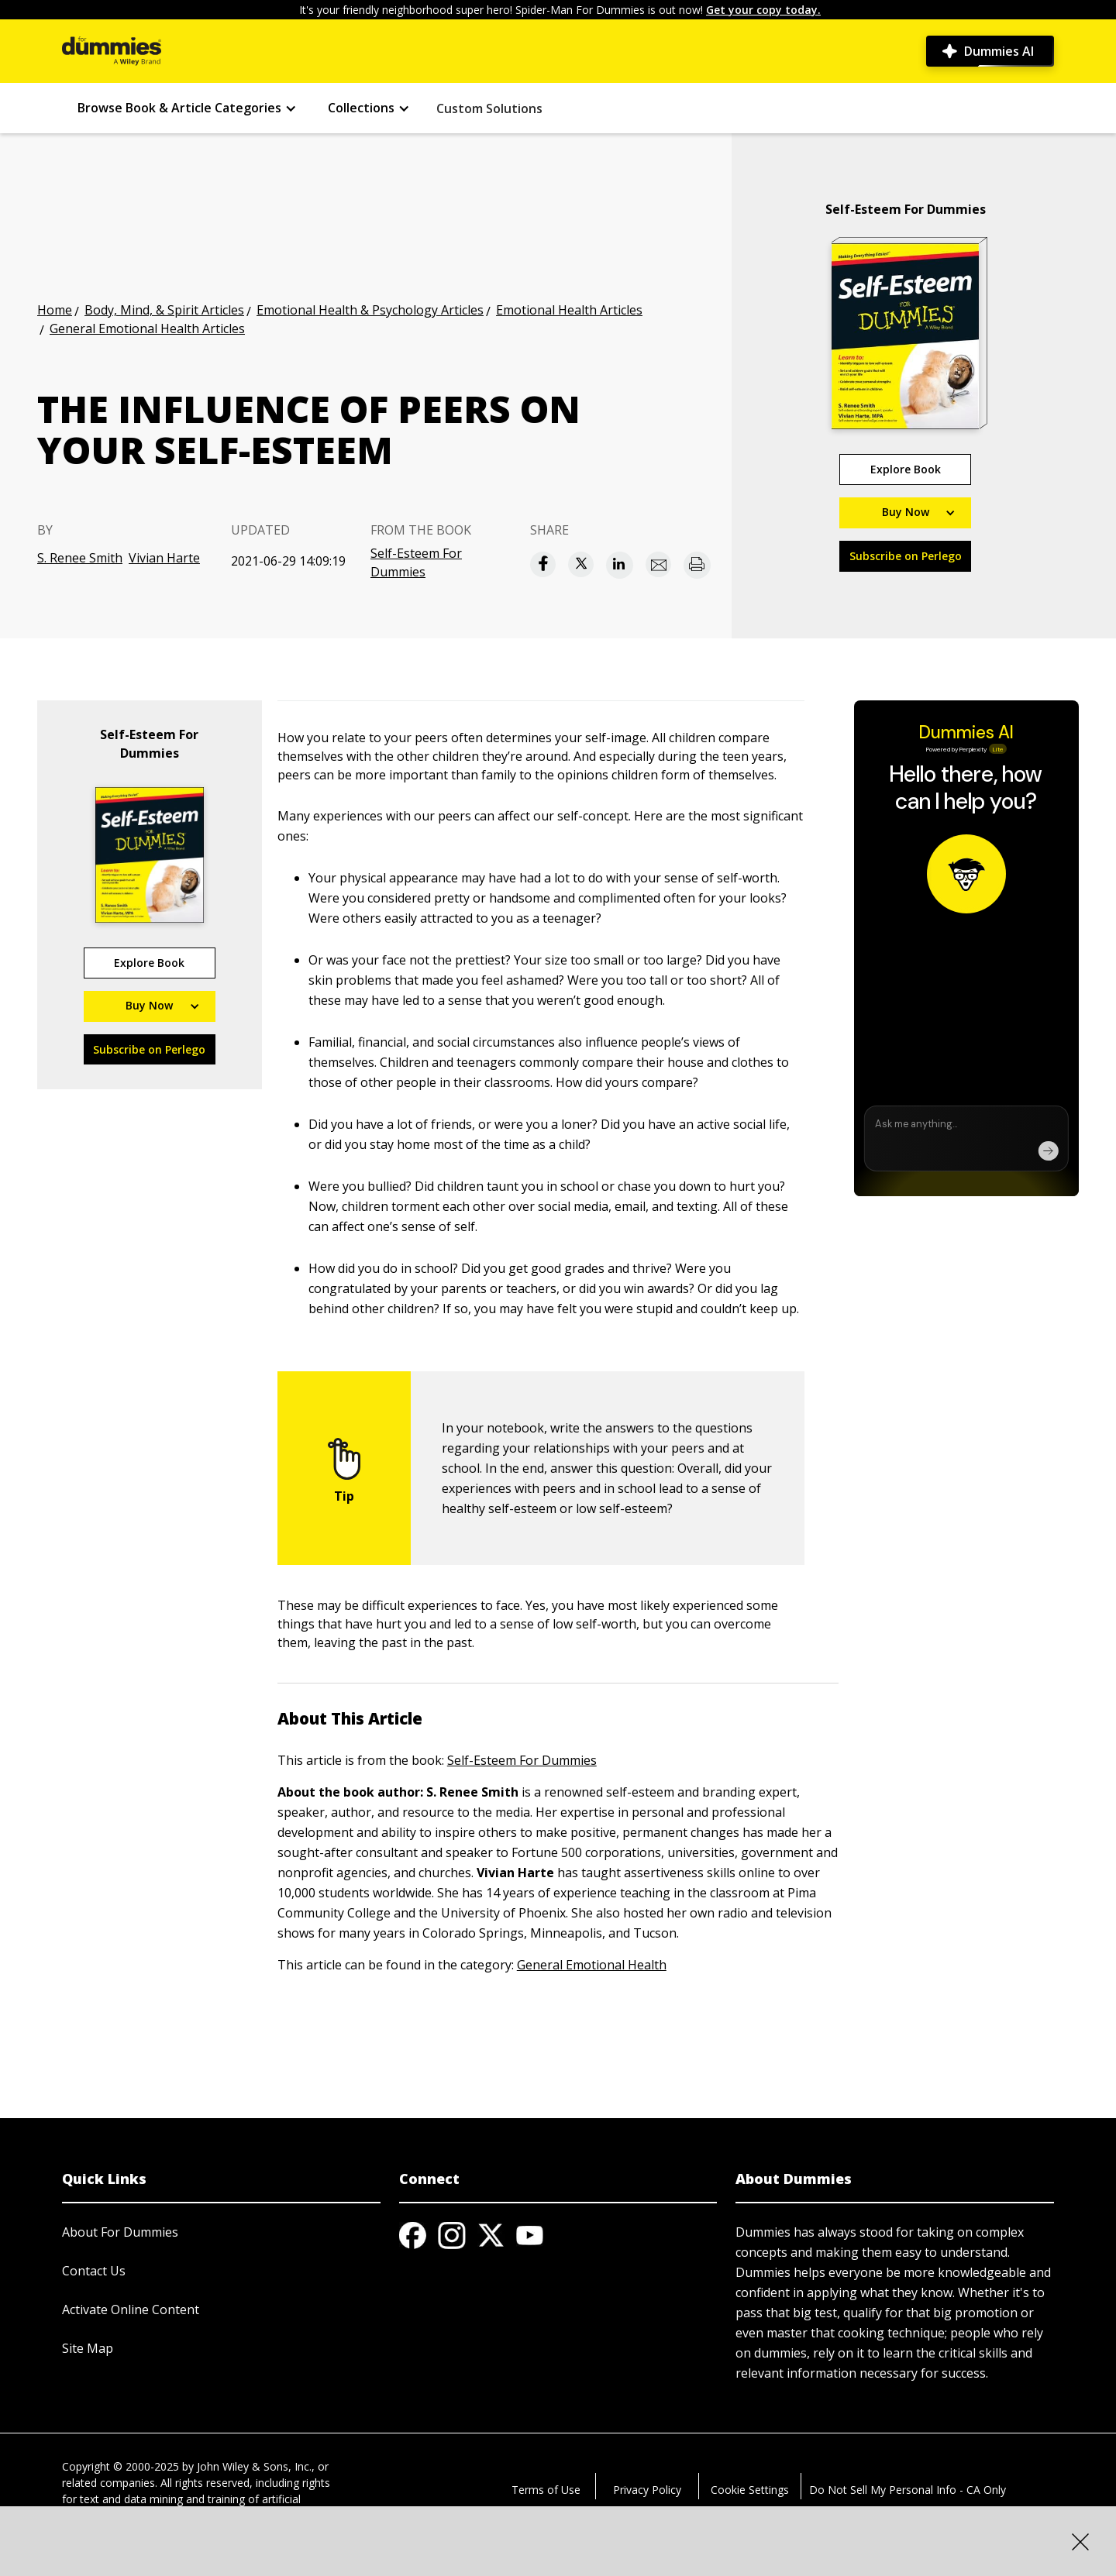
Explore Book (905, 469)
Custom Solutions (489, 108)
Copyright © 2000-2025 (120, 2466)
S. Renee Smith (79, 557)
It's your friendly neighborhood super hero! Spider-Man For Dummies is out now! (560, 10)
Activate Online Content (130, 2309)
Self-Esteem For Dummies (416, 562)
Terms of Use (546, 2489)
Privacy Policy (647, 2489)
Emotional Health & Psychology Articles (370, 310)
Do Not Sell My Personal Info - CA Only (907, 2489)
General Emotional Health (591, 1964)
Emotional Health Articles (569, 310)
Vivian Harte (164, 557)
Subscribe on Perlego (905, 556)
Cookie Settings (750, 2489)
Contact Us (94, 2270)
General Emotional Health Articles (147, 328)
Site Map (87, 2348)
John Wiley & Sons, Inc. (254, 2466)
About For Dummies (120, 2232)
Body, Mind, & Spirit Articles (164, 310)
